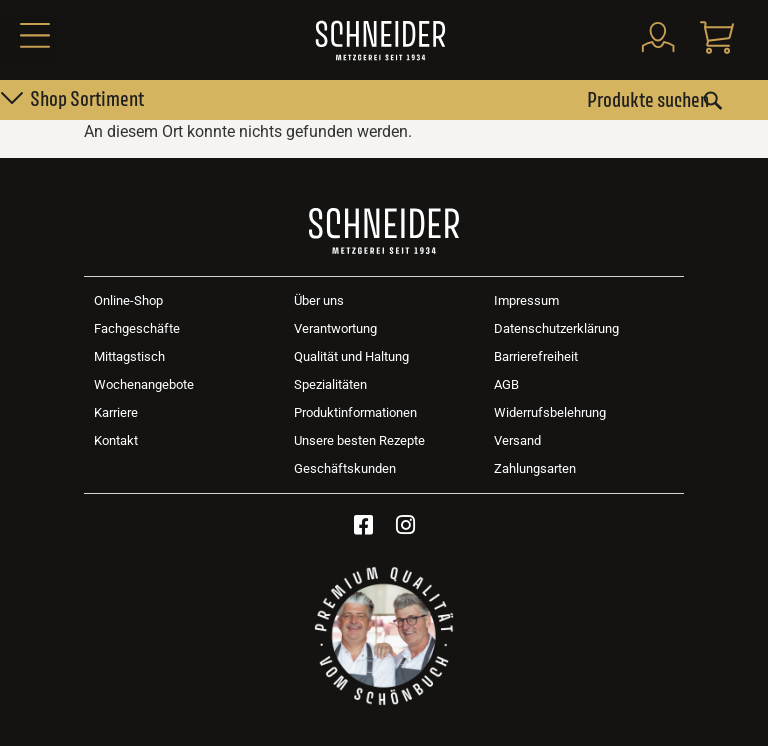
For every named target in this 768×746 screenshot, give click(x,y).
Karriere (116, 412)
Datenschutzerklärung (556, 328)
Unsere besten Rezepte (359, 440)
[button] (29, 37)
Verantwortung (335, 328)
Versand (517, 440)
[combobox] (655, 100)
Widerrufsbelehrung (550, 412)
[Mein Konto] (657, 37)
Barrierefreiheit (536, 356)
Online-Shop (128, 300)
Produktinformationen (355, 412)
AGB (506, 384)
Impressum (526, 300)
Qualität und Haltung (351, 356)
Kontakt (116, 440)
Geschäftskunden (345, 468)
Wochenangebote (144, 384)
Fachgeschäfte (137, 328)
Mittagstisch (129, 356)
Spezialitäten (330, 384)
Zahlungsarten (535, 468)
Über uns (319, 300)
